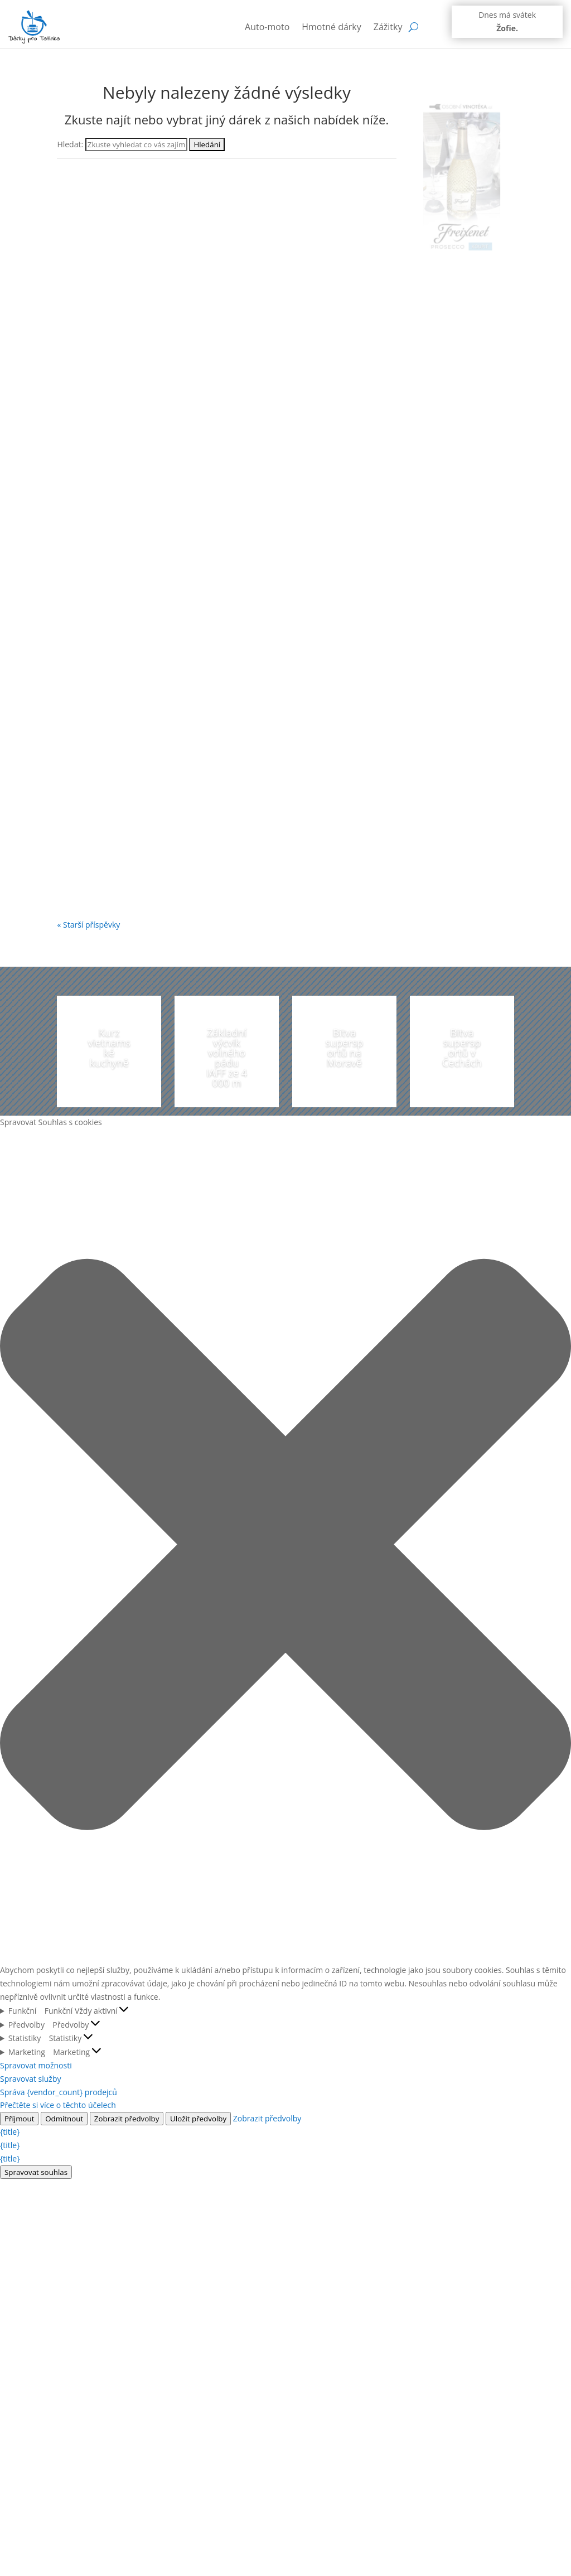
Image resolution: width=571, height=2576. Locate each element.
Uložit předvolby (198, 2119)
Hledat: (70, 144)
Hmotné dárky (331, 27)
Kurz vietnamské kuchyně (109, 1047)
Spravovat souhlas (35, 2172)
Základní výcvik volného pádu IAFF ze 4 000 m (226, 1057)
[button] (285, 1546)
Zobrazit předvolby (126, 2119)
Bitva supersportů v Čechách (462, 1047)
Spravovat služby (30, 2078)
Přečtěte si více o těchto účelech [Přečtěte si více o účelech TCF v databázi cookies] (58, 2105)
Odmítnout (64, 2119)
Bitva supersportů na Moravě (345, 1047)
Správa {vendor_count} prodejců (58, 2092)
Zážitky (388, 27)
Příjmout (19, 2119)
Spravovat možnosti (36, 2065)
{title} (10, 2131)
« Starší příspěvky (88, 924)
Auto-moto (267, 27)
